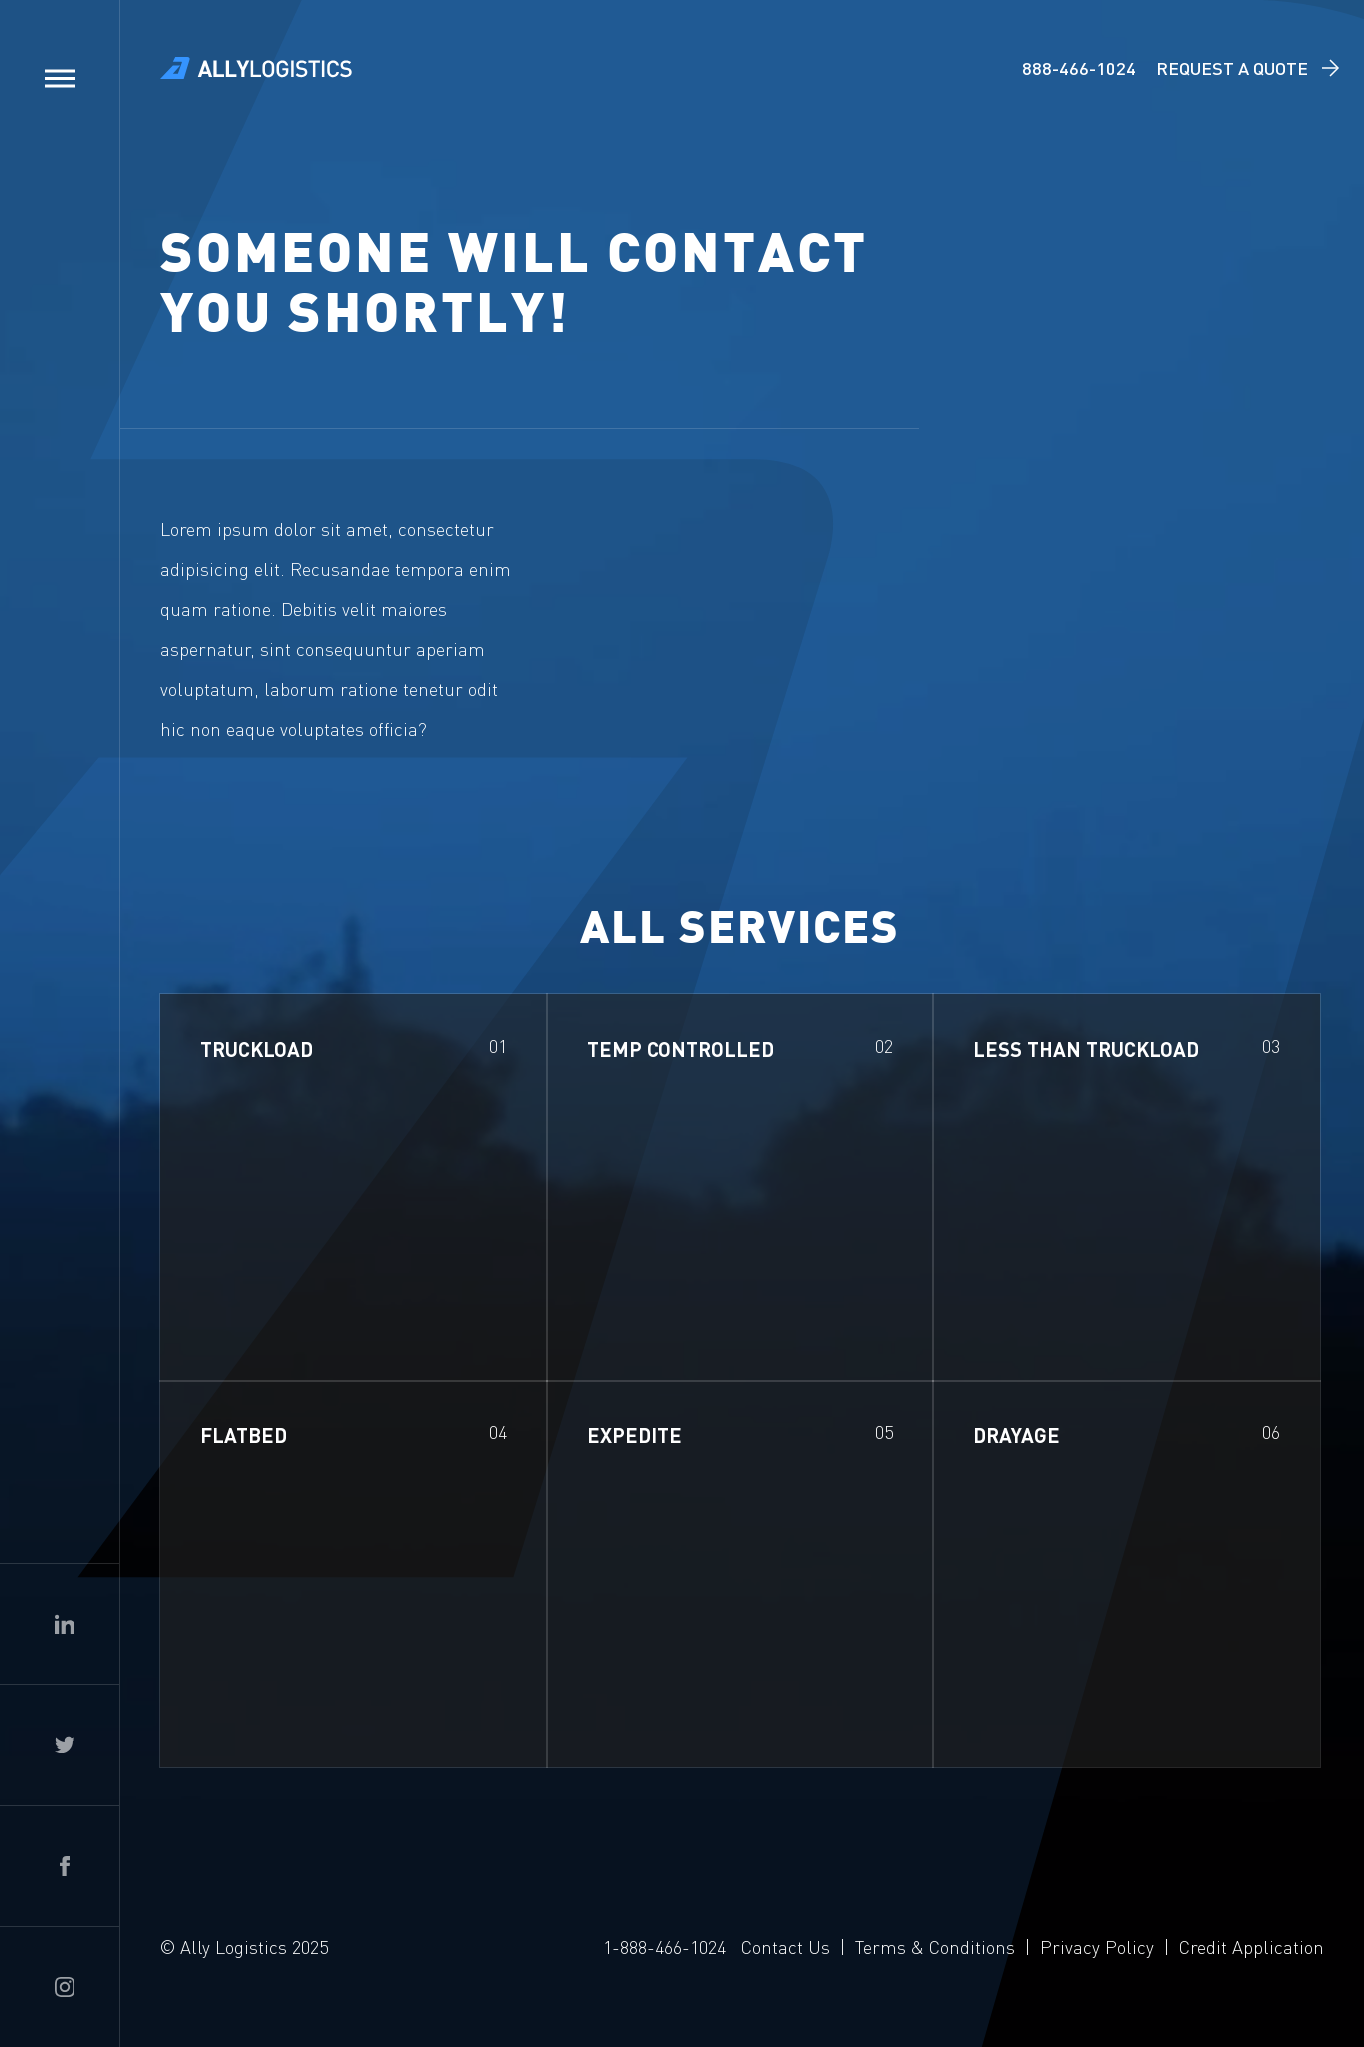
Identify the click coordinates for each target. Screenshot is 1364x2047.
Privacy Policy (1097, 1946)
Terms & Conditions (935, 1946)
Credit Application (1251, 1946)
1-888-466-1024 (664, 1946)
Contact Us (785, 1946)
